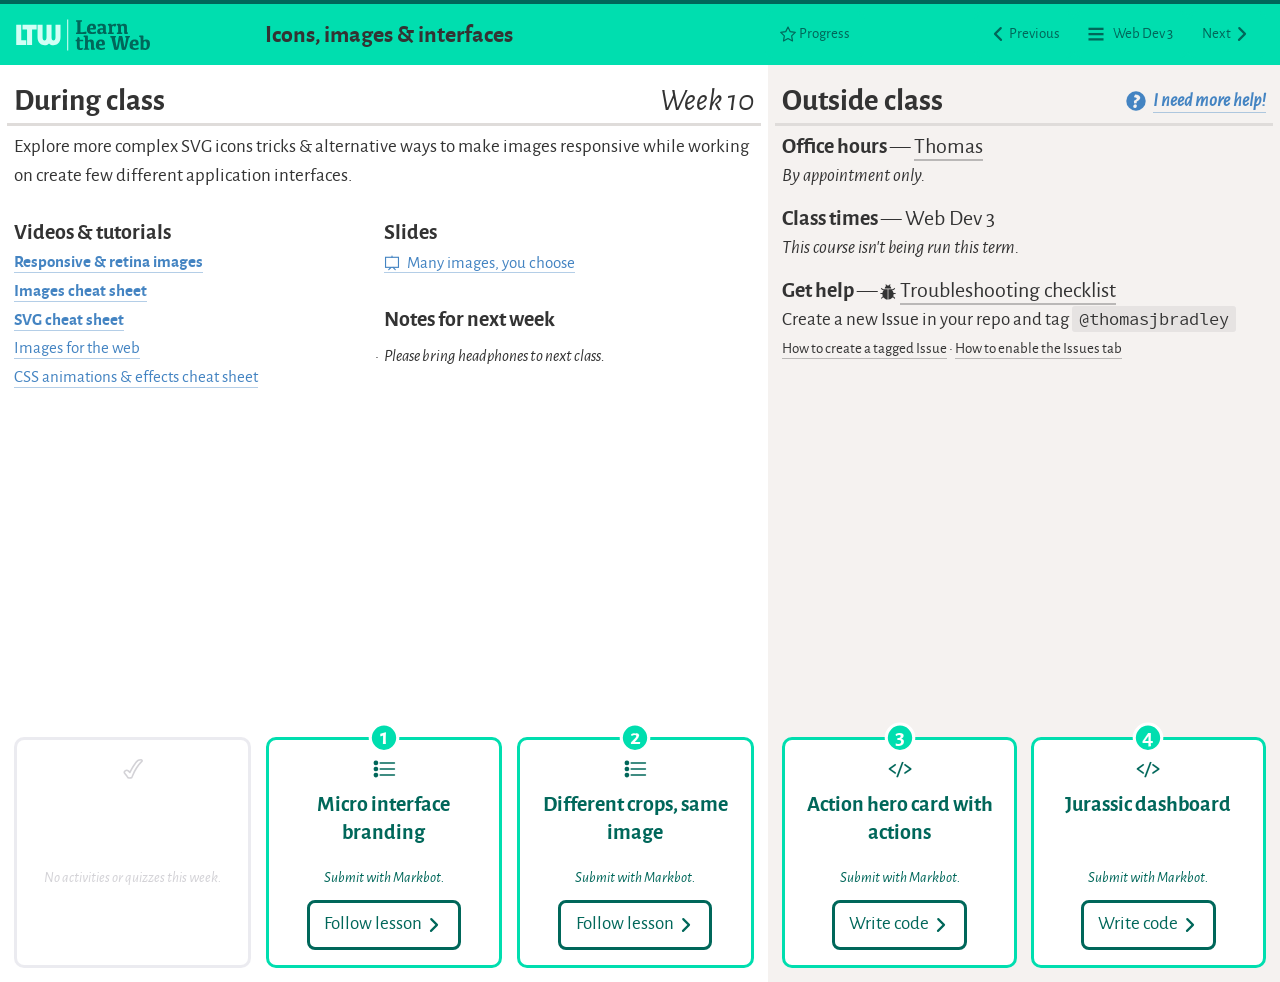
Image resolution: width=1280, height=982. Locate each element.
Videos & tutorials (92, 232)
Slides (410, 232)
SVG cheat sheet (69, 320)
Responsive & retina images (108, 262)
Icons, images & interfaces (389, 34)
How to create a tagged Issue (864, 348)
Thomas (948, 146)
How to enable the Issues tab (1038, 348)
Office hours (882, 147)
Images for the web (77, 348)
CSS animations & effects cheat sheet (136, 377)
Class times (888, 218)
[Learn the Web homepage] (84, 35)
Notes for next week (469, 319)
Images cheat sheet (80, 291)
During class (383, 100)
